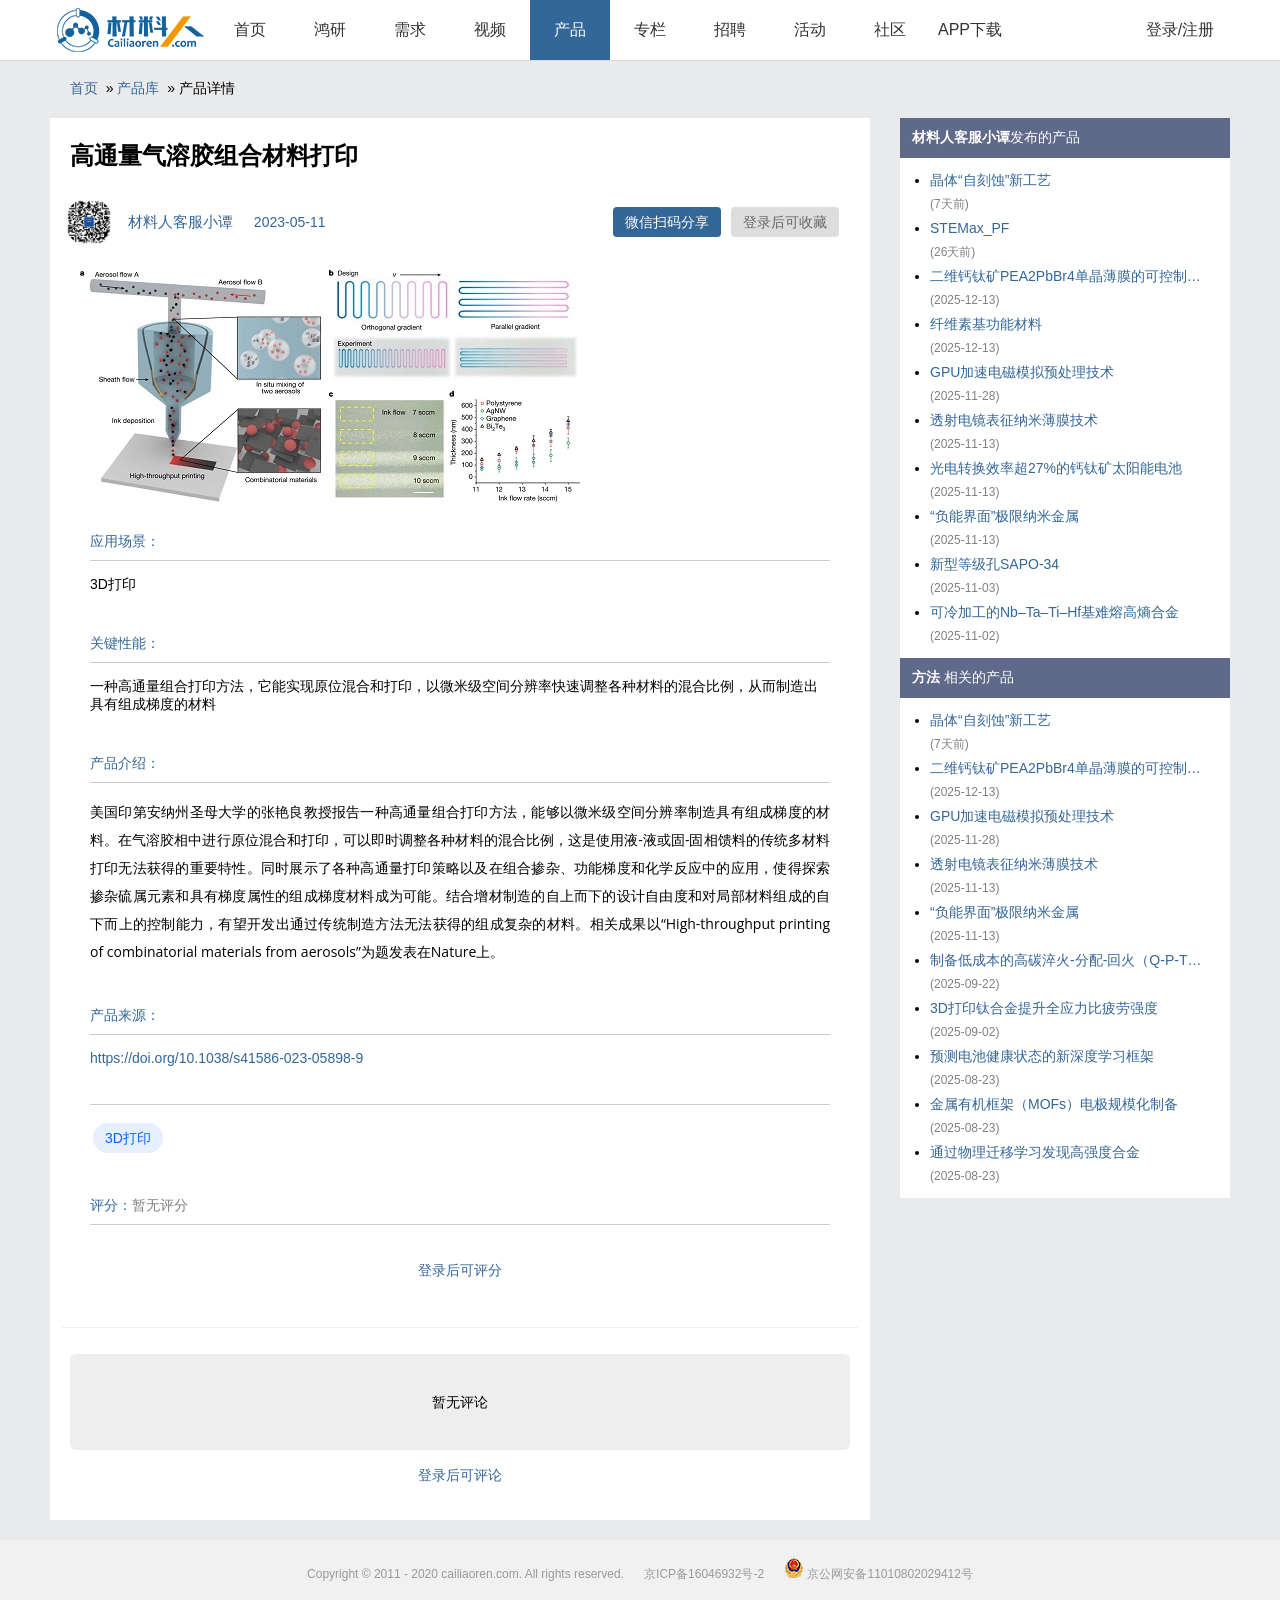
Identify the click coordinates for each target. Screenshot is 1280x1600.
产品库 (138, 88)
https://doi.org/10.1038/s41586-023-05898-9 (226, 1058)
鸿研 (330, 29)
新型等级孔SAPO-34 (994, 564)
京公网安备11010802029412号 (878, 1574)
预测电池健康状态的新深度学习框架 (1042, 1056)
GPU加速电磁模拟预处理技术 (1022, 372)
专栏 (650, 29)
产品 (570, 29)
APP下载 (970, 29)
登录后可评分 (460, 1270)
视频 (490, 29)
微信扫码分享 (667, 222)
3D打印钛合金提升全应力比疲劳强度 (1044, 1008)
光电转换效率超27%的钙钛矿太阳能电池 (1056, 468)
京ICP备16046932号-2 (704, 1574)
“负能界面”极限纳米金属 (1004, 516)
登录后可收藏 (785, 222)
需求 (410, 29)
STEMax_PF (969, 228)
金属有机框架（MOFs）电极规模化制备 (1054, 1104)
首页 (250, 29)
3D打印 (128, 1138)
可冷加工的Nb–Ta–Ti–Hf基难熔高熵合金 (1054, 612)
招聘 (730, 29)
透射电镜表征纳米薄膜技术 (1014, 420)
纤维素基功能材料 (986, 324)
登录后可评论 (460, 1475)
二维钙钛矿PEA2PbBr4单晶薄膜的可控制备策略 (1070, 276)
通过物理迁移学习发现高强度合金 (1035, 1152)
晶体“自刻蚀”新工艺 (990, 180)
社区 (890, 29)
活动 (810, 29)
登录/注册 (1180, 29)
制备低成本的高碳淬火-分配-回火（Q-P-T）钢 (1070, 960)
